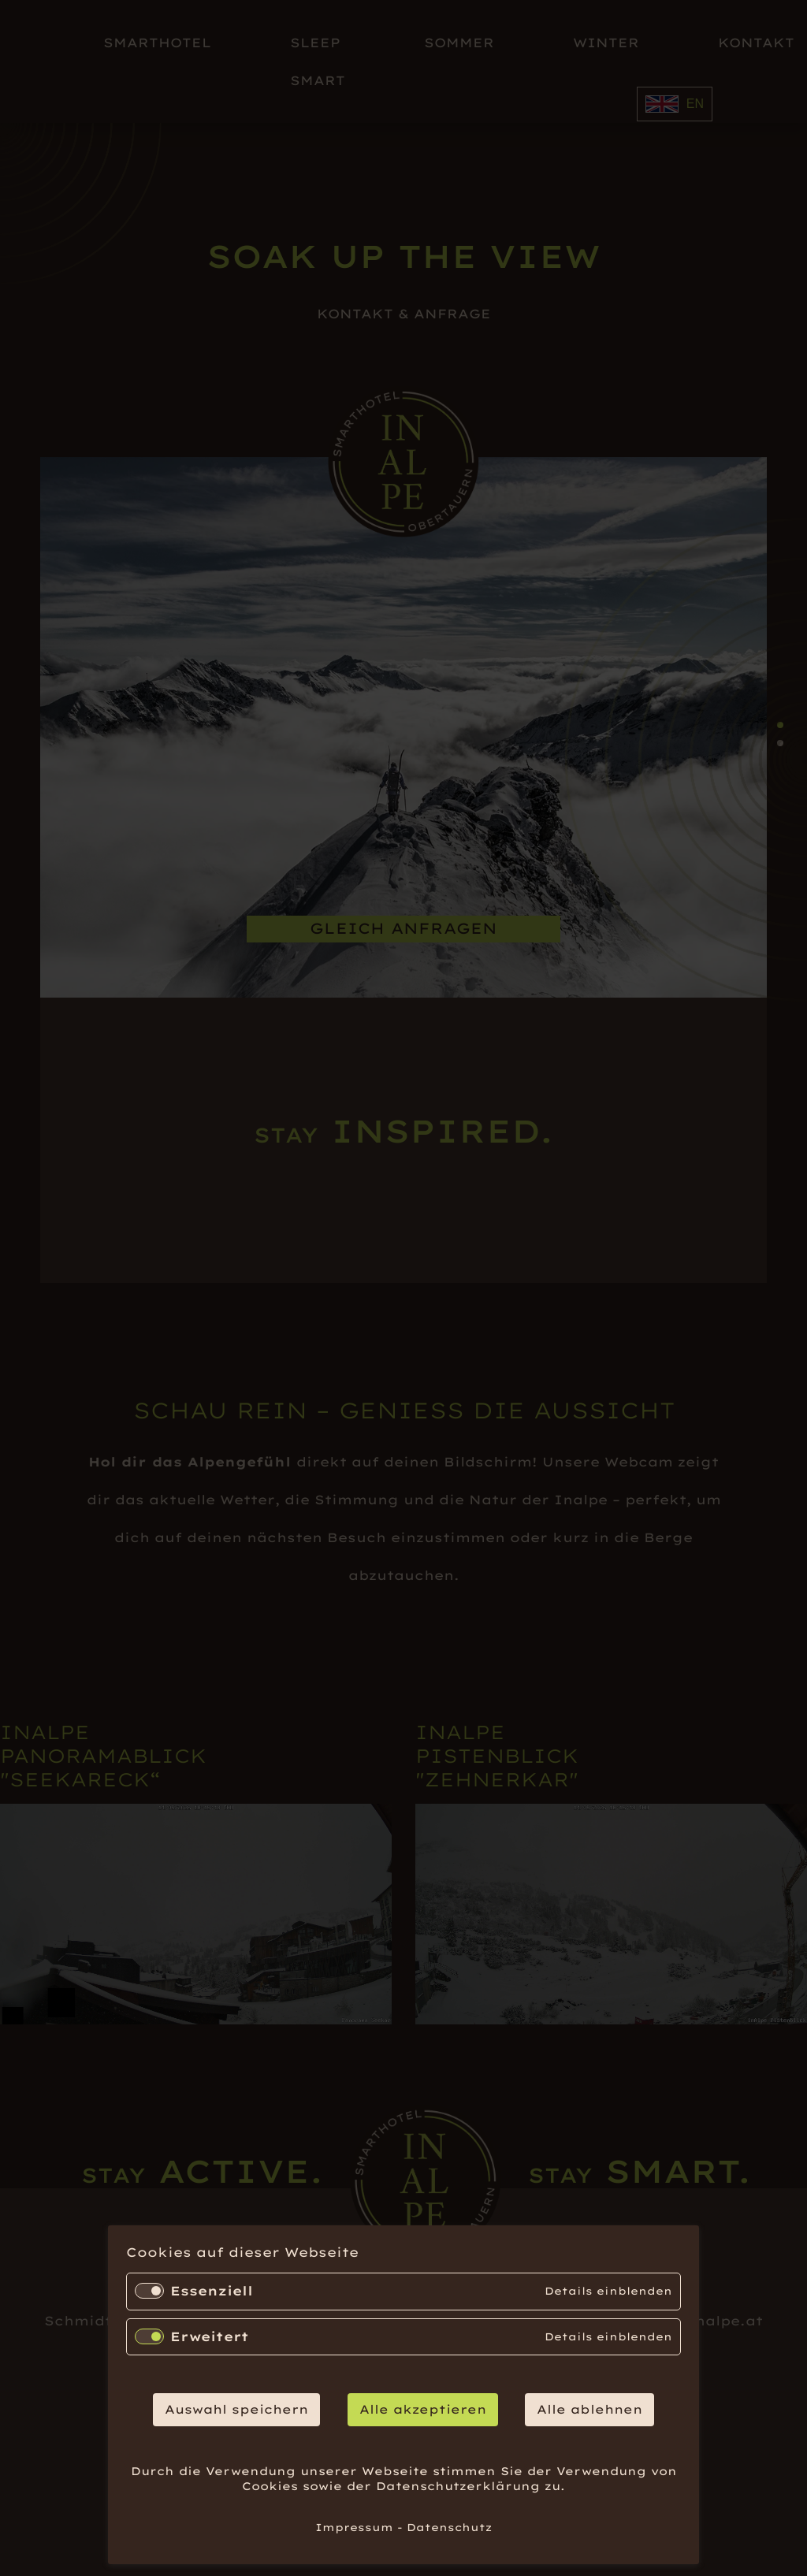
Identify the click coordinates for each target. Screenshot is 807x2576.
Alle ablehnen (589, 2409)
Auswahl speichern (236, 2409)
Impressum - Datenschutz (403, 2527)
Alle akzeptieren (422, 2409)
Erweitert (209, 2336)
